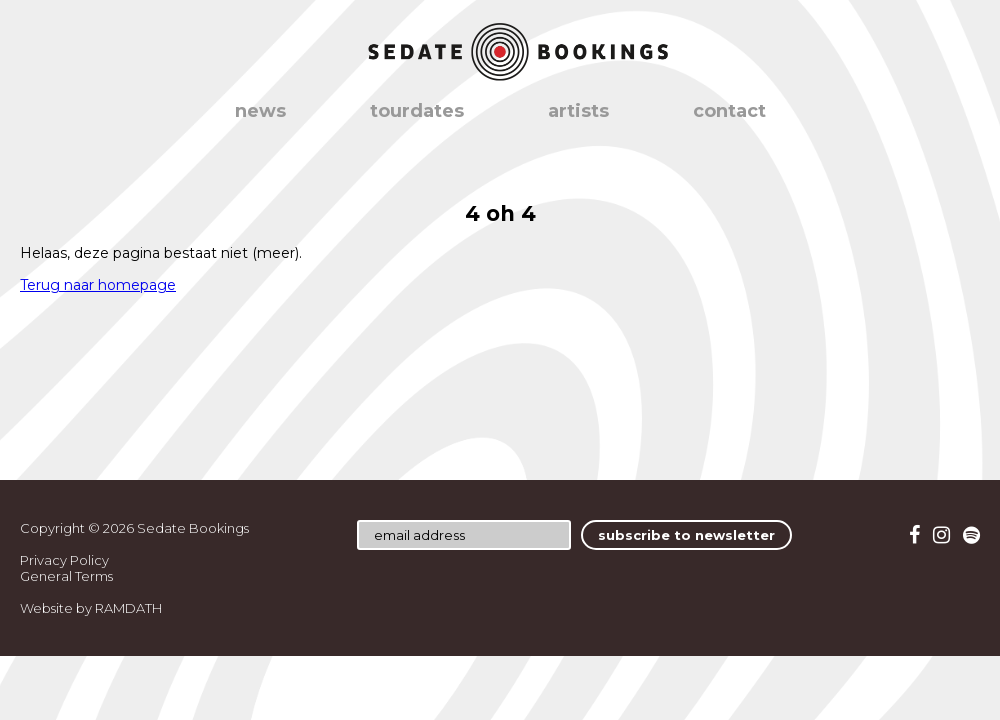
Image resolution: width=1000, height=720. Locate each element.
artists (578, 111)
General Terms (66, 576)
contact (729, 111)
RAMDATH (128, 608)
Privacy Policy (64, 560)
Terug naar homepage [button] (98, 285)
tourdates (417, 111)
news (260, 111)
